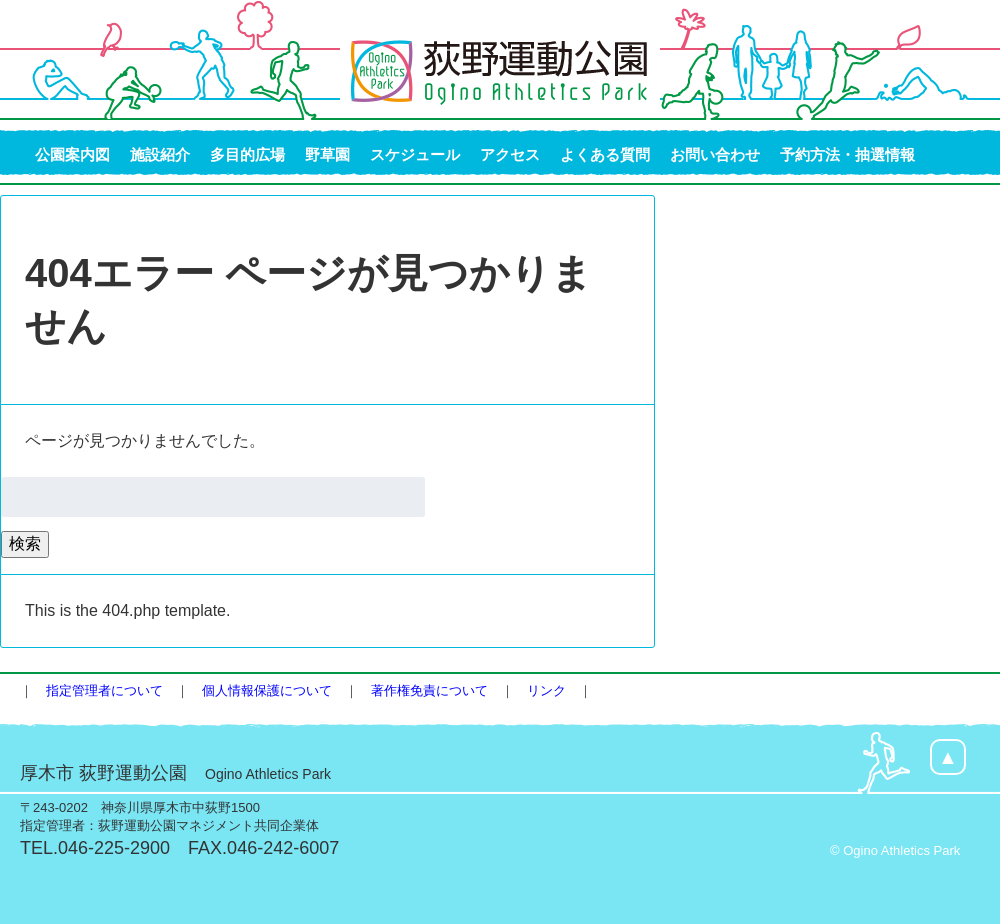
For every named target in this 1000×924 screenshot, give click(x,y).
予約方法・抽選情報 (847, 154)
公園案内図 (72, 154)
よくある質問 (605, 154)
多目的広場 (247, 154)
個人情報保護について (267, 690)
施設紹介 (160, 154)
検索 (25, 543)
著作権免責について (429, 690)
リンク (546, 690)
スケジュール (415, 154)
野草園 (327, 154)
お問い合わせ (715, 154)
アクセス (510, 154)
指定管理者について (104, 690)
